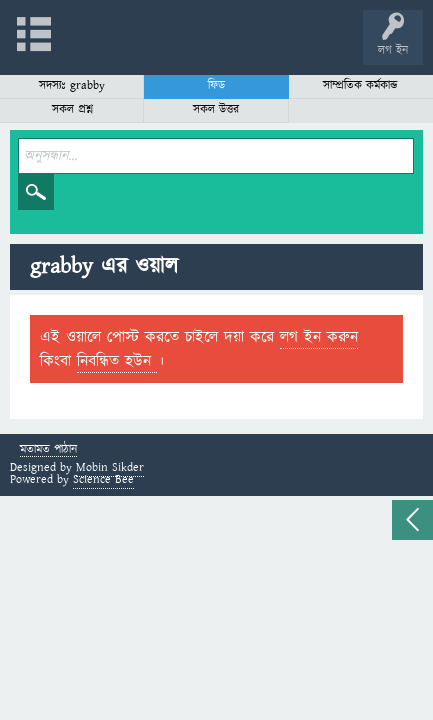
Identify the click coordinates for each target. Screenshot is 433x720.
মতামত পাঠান (48, 450)
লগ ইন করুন (319, 337)
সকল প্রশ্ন (72, 109)
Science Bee (103, 479)
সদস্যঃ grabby (72, 85)
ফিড (216, 85)
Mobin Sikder (110, 467)
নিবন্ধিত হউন (117, 361)
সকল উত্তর (216, 109)
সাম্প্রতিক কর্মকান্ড (360, 85)
